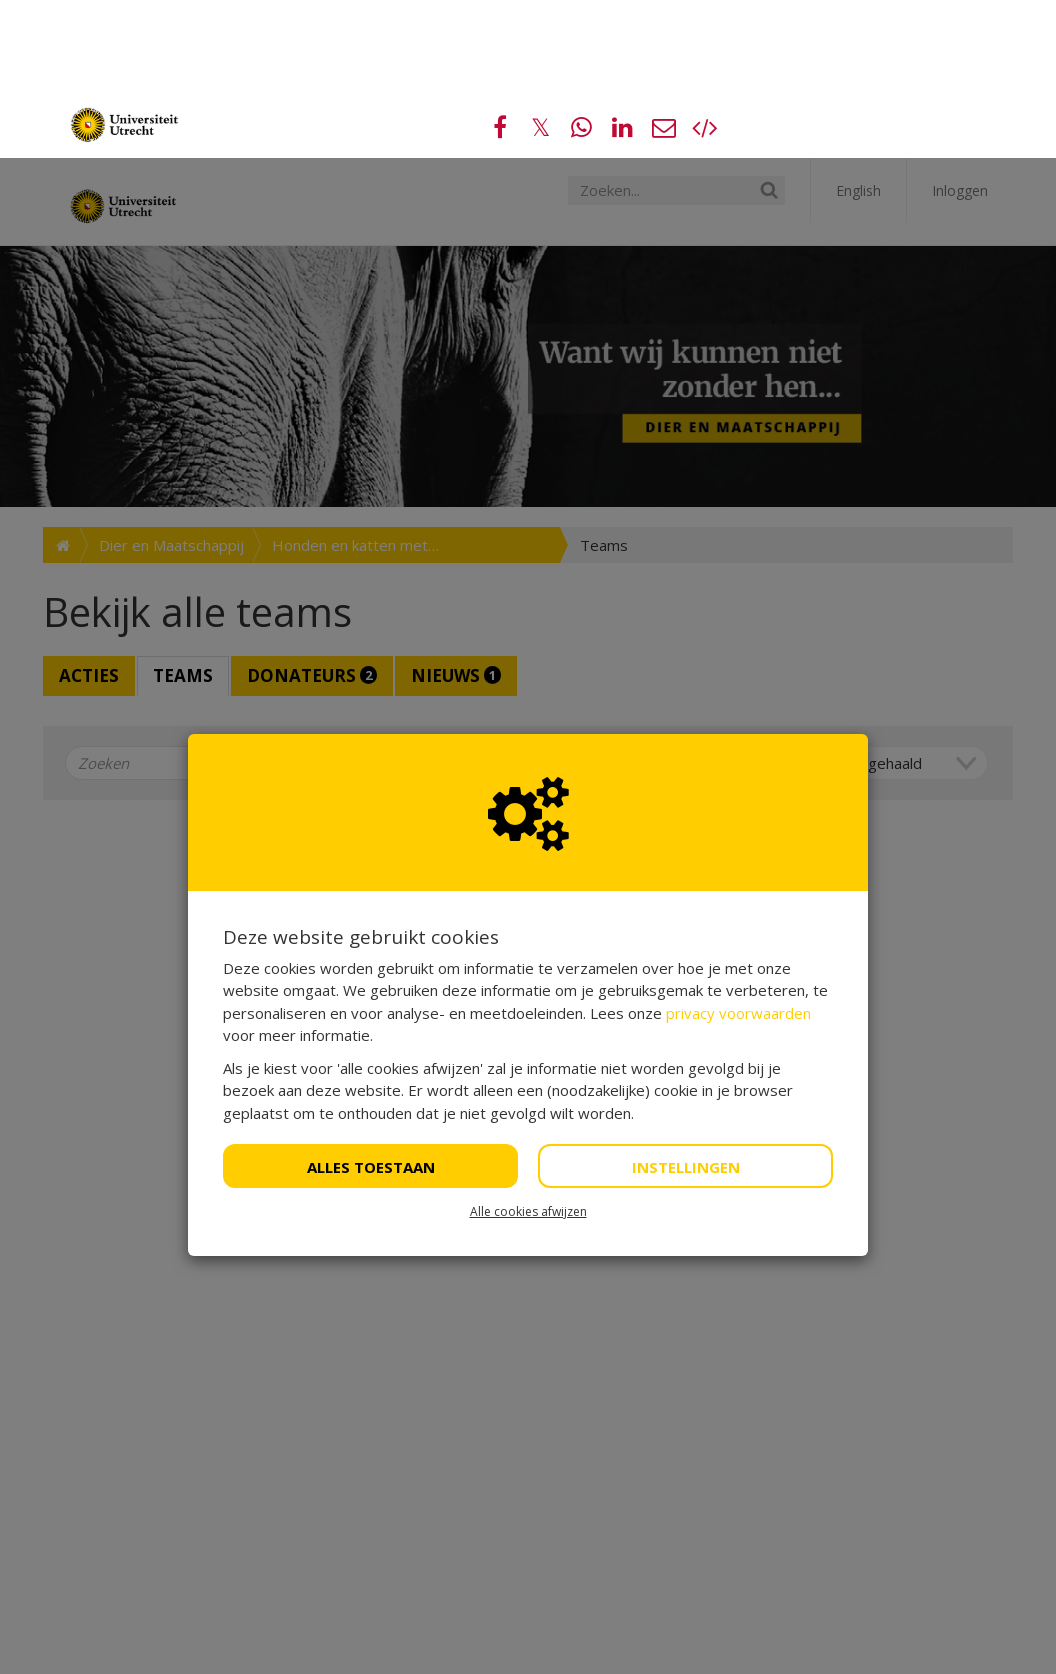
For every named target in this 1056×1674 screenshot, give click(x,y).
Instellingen (686, 1009)
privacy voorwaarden (738, 855)
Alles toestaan (371, 1009)
